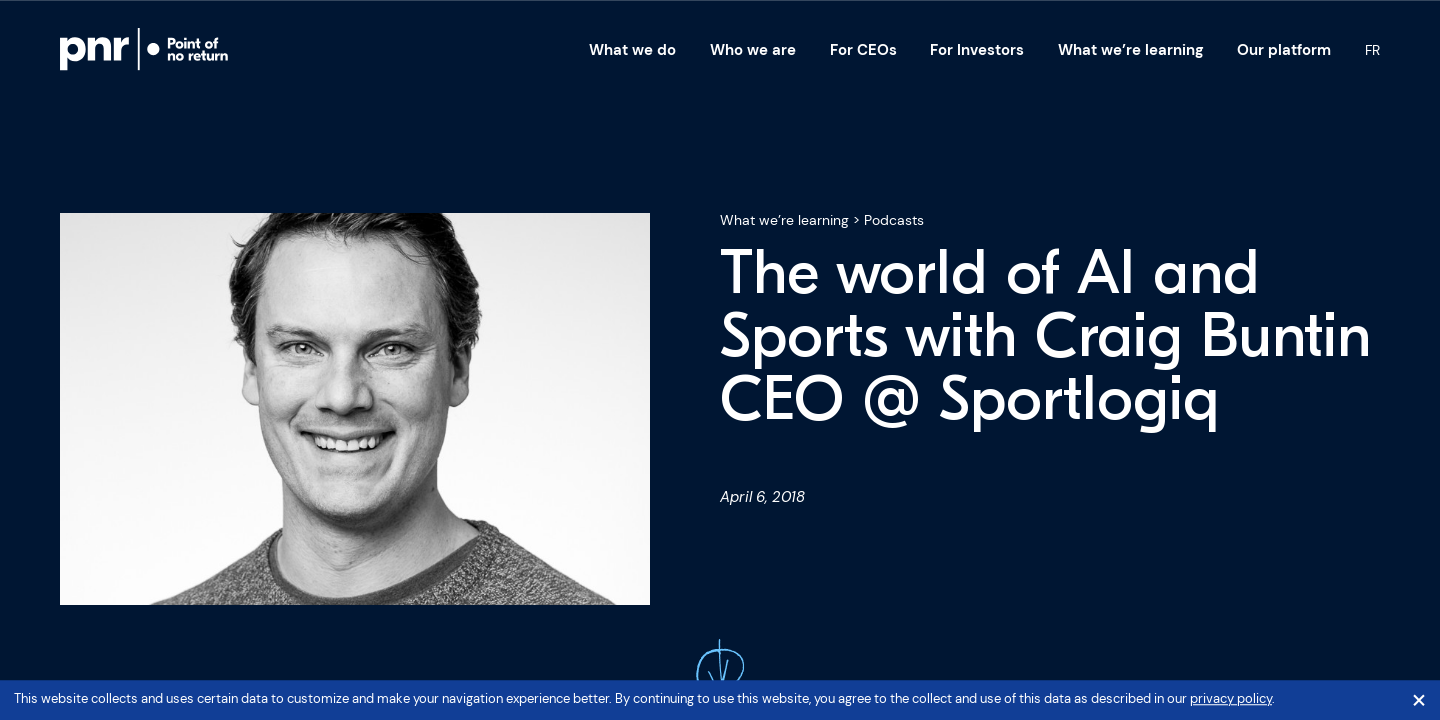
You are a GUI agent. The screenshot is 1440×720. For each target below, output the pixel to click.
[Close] (1419, 701)
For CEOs (863, 50)
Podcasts (894, 220)
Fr (1372, 50)
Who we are (753, 50)
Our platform (1284, 50)
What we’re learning (1131, 50)
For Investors (977, 50)
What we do (632, 50)
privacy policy (1231, 700)
